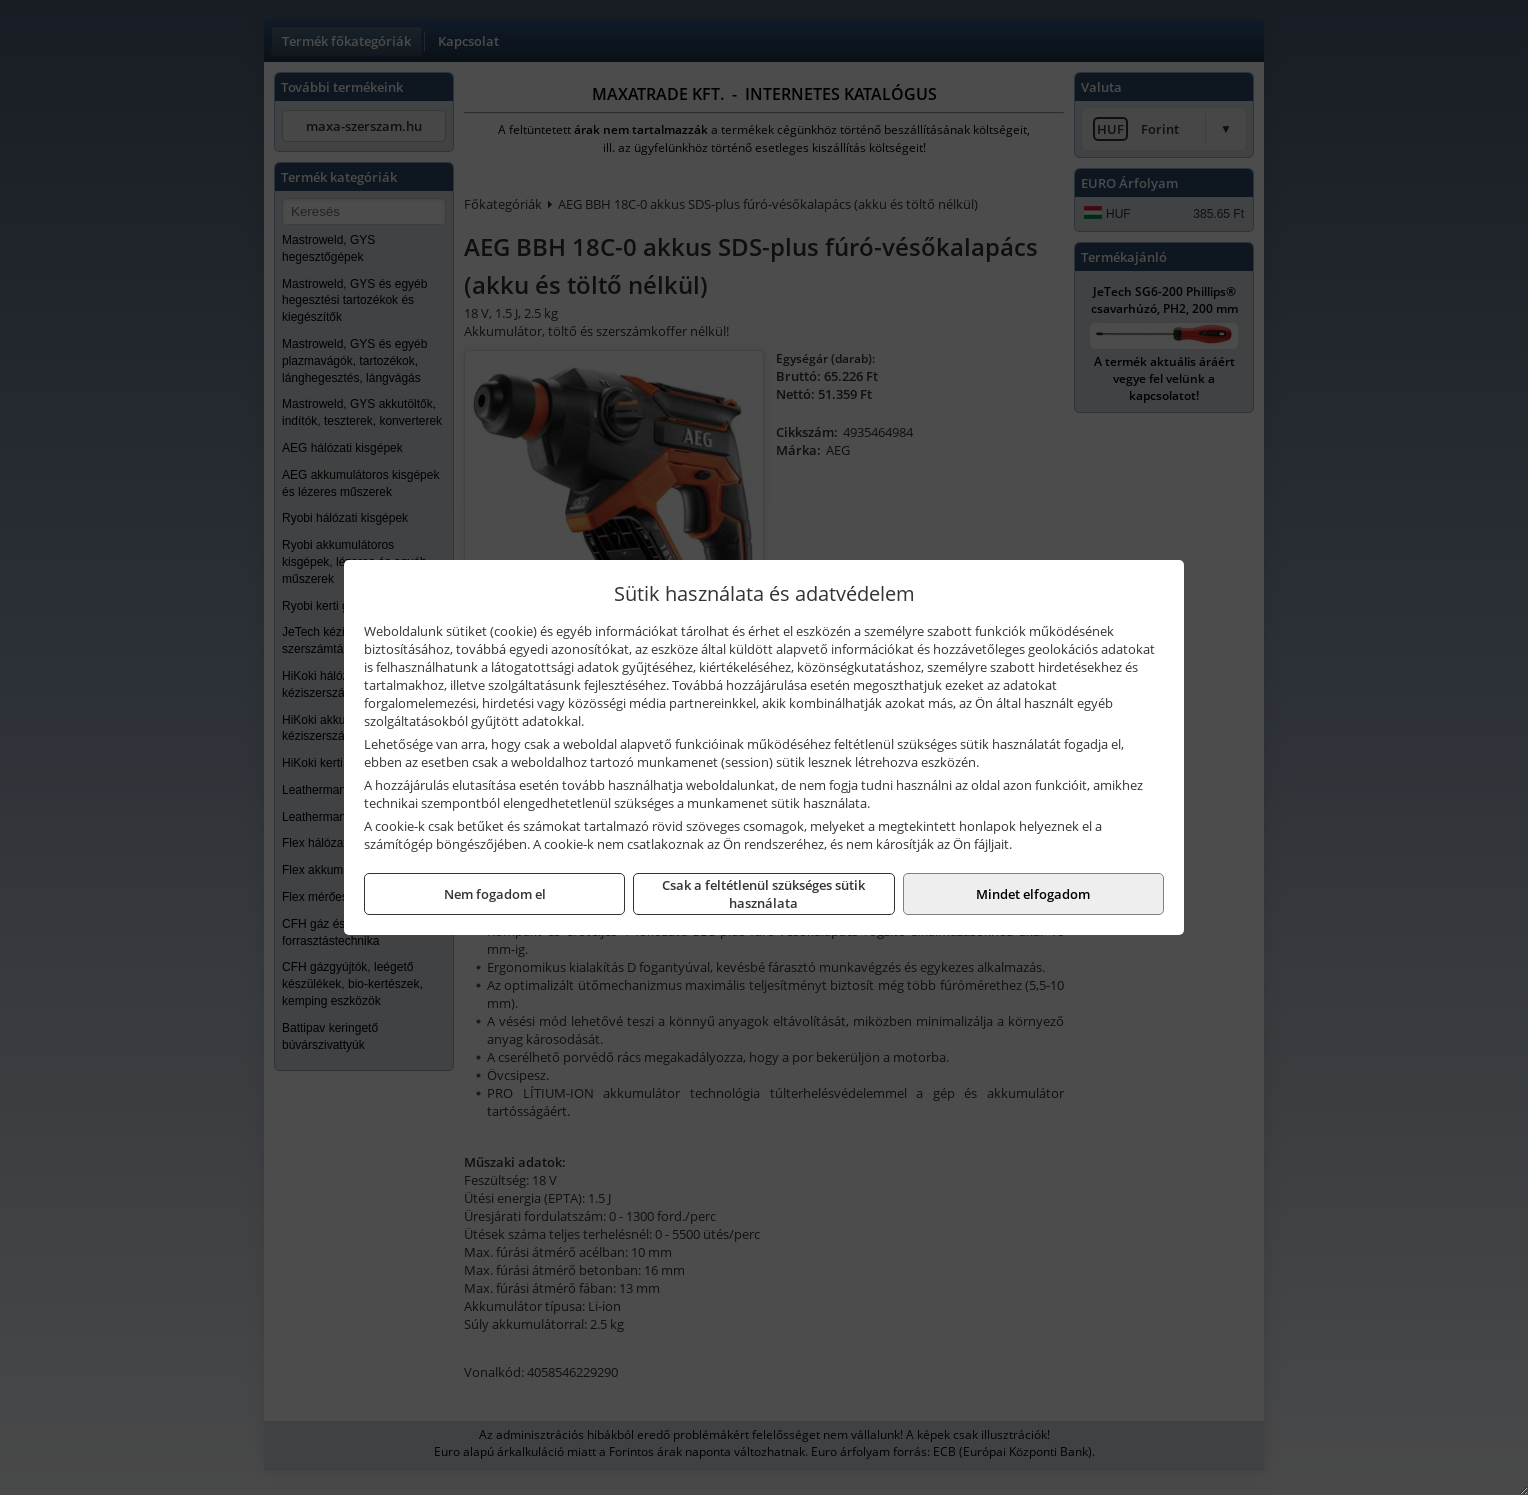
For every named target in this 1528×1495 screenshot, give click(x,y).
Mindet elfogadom (1033, 894)
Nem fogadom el (495, 894)
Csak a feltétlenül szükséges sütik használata (763, 894)
